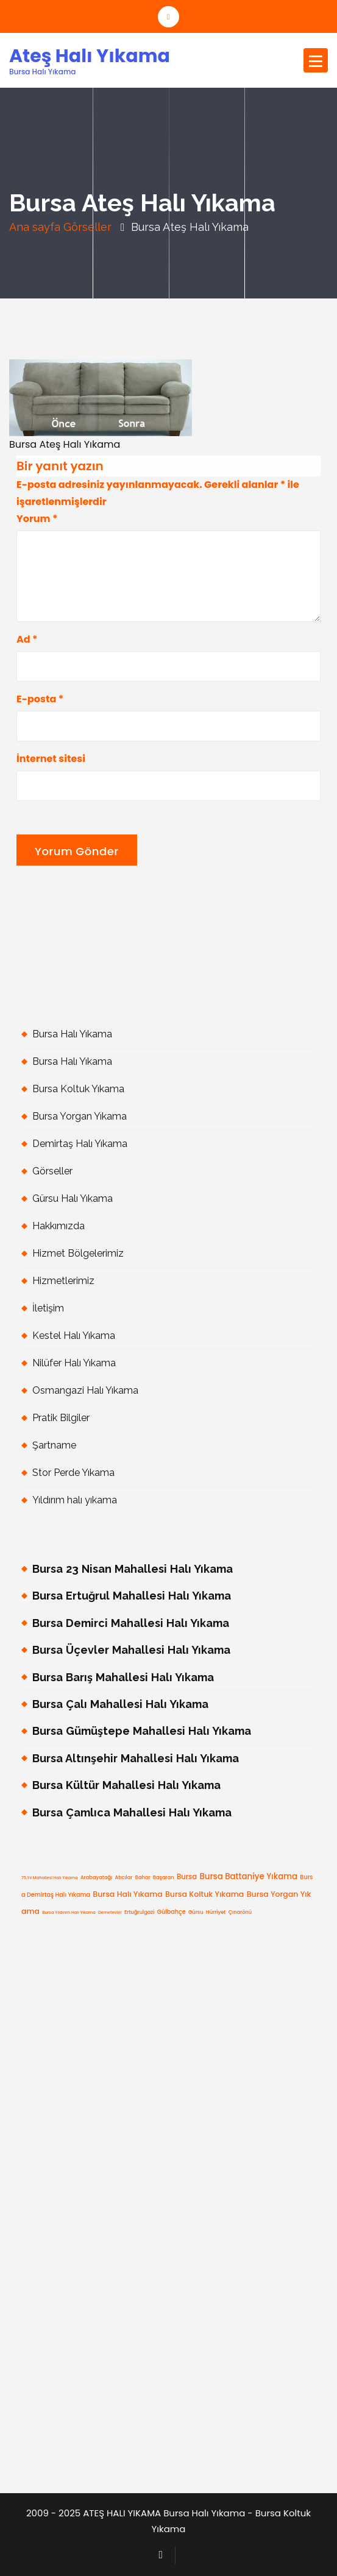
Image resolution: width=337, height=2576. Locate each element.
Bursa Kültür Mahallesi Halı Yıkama (126, 1785)
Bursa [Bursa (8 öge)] (187, 1877)
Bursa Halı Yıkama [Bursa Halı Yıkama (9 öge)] (127, 1894)
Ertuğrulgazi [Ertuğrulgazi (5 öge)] (139, 1912)
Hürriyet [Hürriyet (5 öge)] (216, 1912)
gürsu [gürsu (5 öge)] (196, 1912)
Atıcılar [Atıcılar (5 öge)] (124, 1877)
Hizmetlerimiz (63, 1280)
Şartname (54, 1445)
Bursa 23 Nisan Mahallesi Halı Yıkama (132, 1568)
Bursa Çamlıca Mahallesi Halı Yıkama (132, 1812)
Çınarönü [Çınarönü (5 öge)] (240, 1912)
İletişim (48, 1308)
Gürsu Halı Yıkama (72, 1198)
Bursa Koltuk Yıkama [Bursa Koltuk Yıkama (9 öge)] (204, 1894)
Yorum (36, 519)
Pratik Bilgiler (61, 1418)
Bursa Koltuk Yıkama (78, 1089)
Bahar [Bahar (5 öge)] (143, 1877)
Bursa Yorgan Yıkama (79, 1116)
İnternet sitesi (50, 759)
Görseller (87, 227)
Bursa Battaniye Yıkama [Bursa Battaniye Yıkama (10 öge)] (248, 1876)
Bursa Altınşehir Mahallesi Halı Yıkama (135, 1758)
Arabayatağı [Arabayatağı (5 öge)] (96, 1877)
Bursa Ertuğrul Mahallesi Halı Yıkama (131, 1595)
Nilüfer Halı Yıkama (74, 1363)
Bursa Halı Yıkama (72, 1034)
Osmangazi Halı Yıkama (85, 1390)
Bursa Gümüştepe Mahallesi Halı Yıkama (141, 1730)
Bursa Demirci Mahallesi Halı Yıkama (130, 1623)
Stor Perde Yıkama (73, 1472)
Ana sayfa (34, 227)
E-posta (39, 699)
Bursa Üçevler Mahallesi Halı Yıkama (131, 1649)
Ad (27, 639)
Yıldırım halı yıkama (74, 1500)
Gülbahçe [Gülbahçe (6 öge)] (171, 1912)
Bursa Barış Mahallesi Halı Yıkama (123, 1677)
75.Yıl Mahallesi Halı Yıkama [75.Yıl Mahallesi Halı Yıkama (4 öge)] (49, 1877)
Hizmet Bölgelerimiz (78, 1253)
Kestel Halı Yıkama (73, 1335)
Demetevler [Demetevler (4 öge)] (110, 1912)
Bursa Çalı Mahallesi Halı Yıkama (120, 1704)
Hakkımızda (58, 1226)
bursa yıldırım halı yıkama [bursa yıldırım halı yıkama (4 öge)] (69, 1912)
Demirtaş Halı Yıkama (79, 1143)
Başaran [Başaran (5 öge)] (163, 1877)
